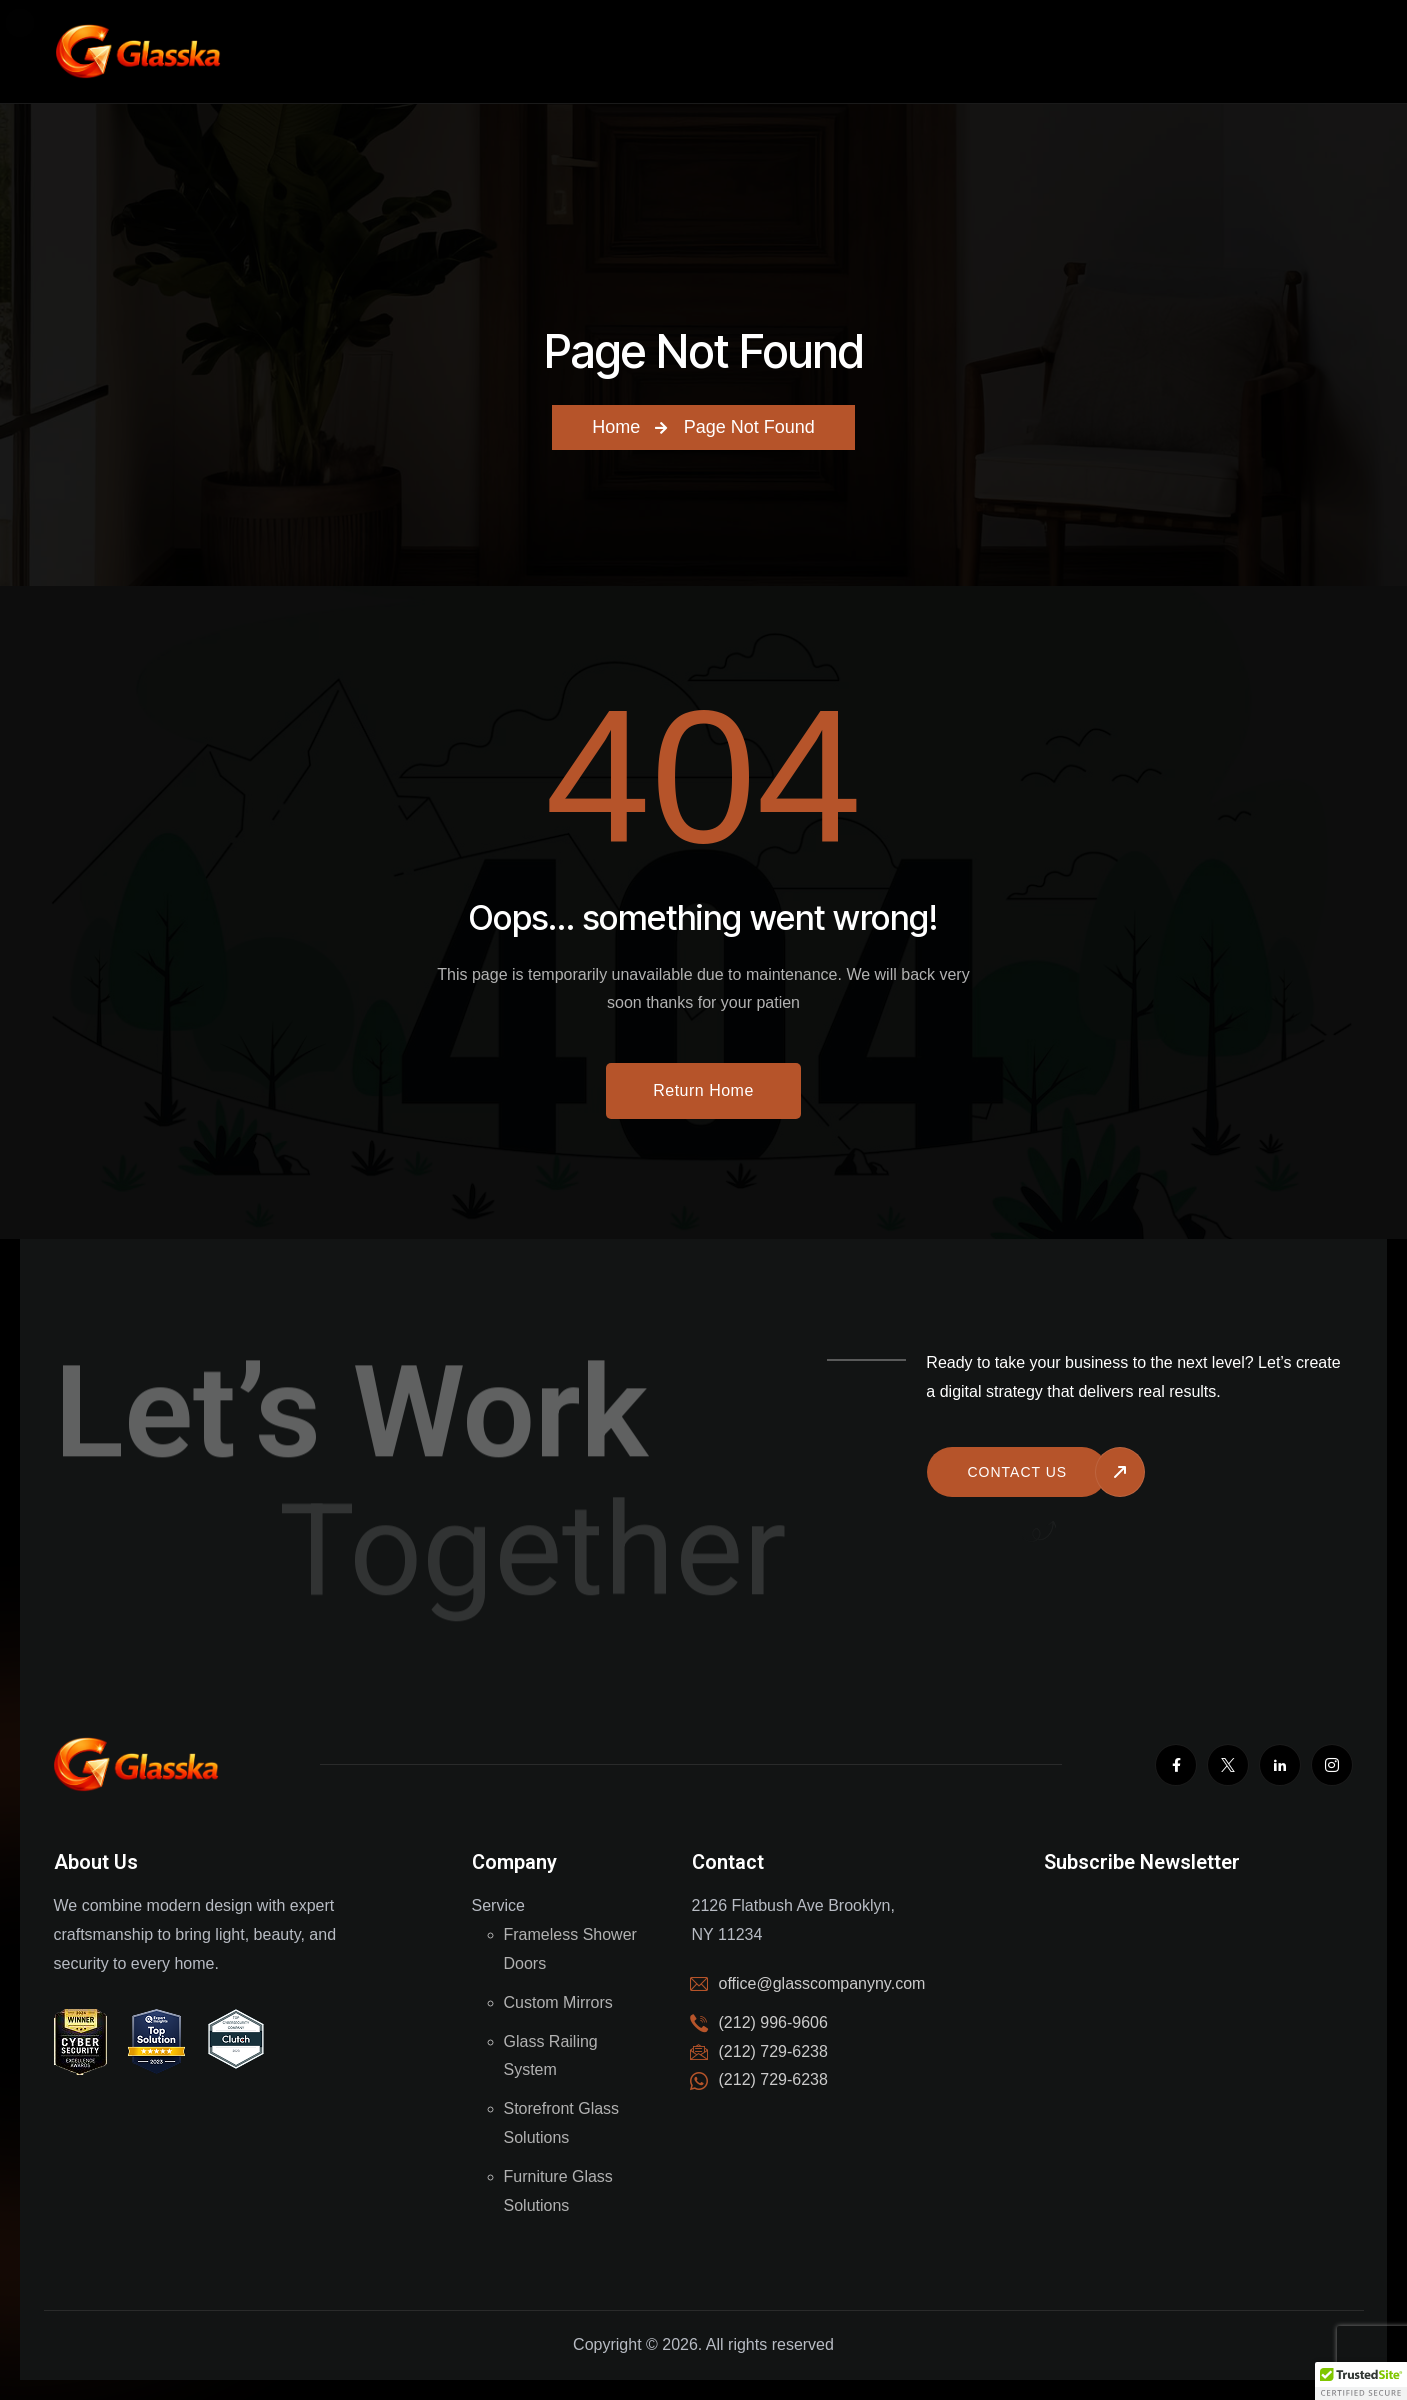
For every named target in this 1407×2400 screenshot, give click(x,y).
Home (616, 427)
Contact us (1017, 1472)
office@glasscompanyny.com (822, 1983)
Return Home (703, 1090)
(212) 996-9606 (773, 2022)
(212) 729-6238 (773, 2079)
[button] (1361, 2381)
